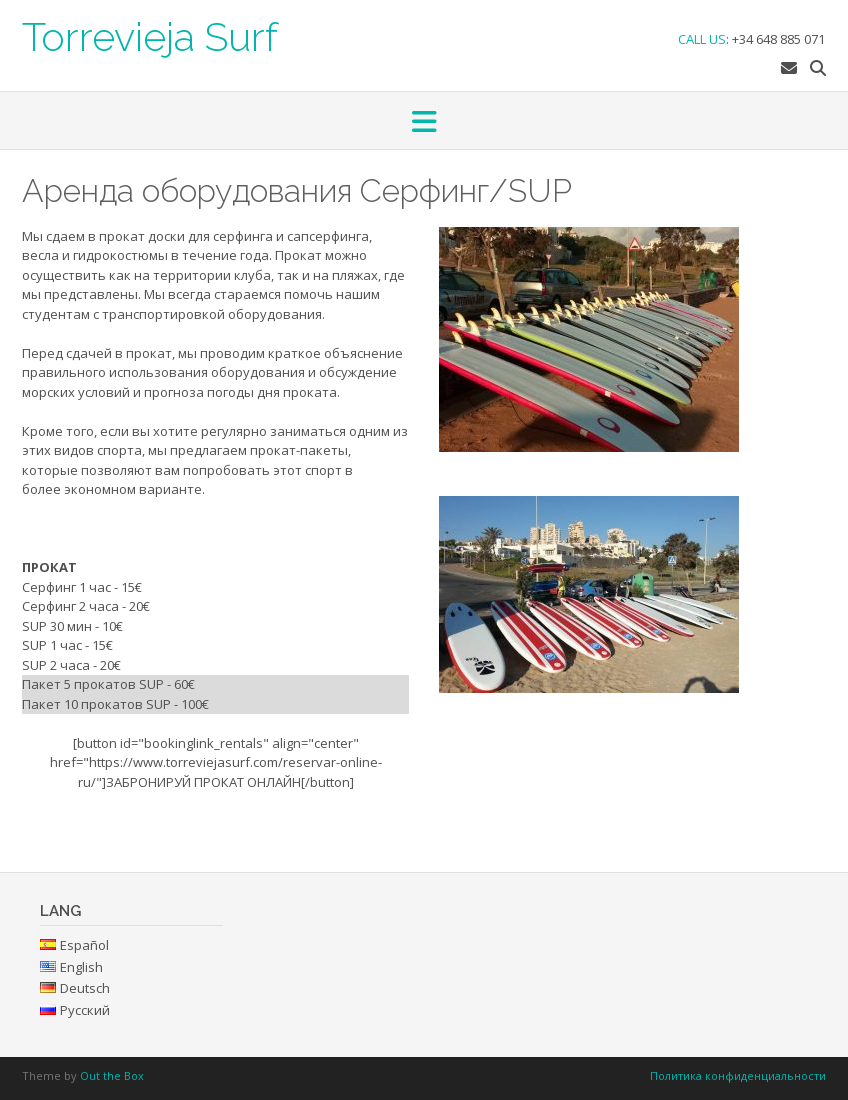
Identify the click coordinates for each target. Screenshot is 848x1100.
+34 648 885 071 (778, 39)
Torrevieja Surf (150, 35)
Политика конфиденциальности (738, 1075)
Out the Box (112, 1075)
